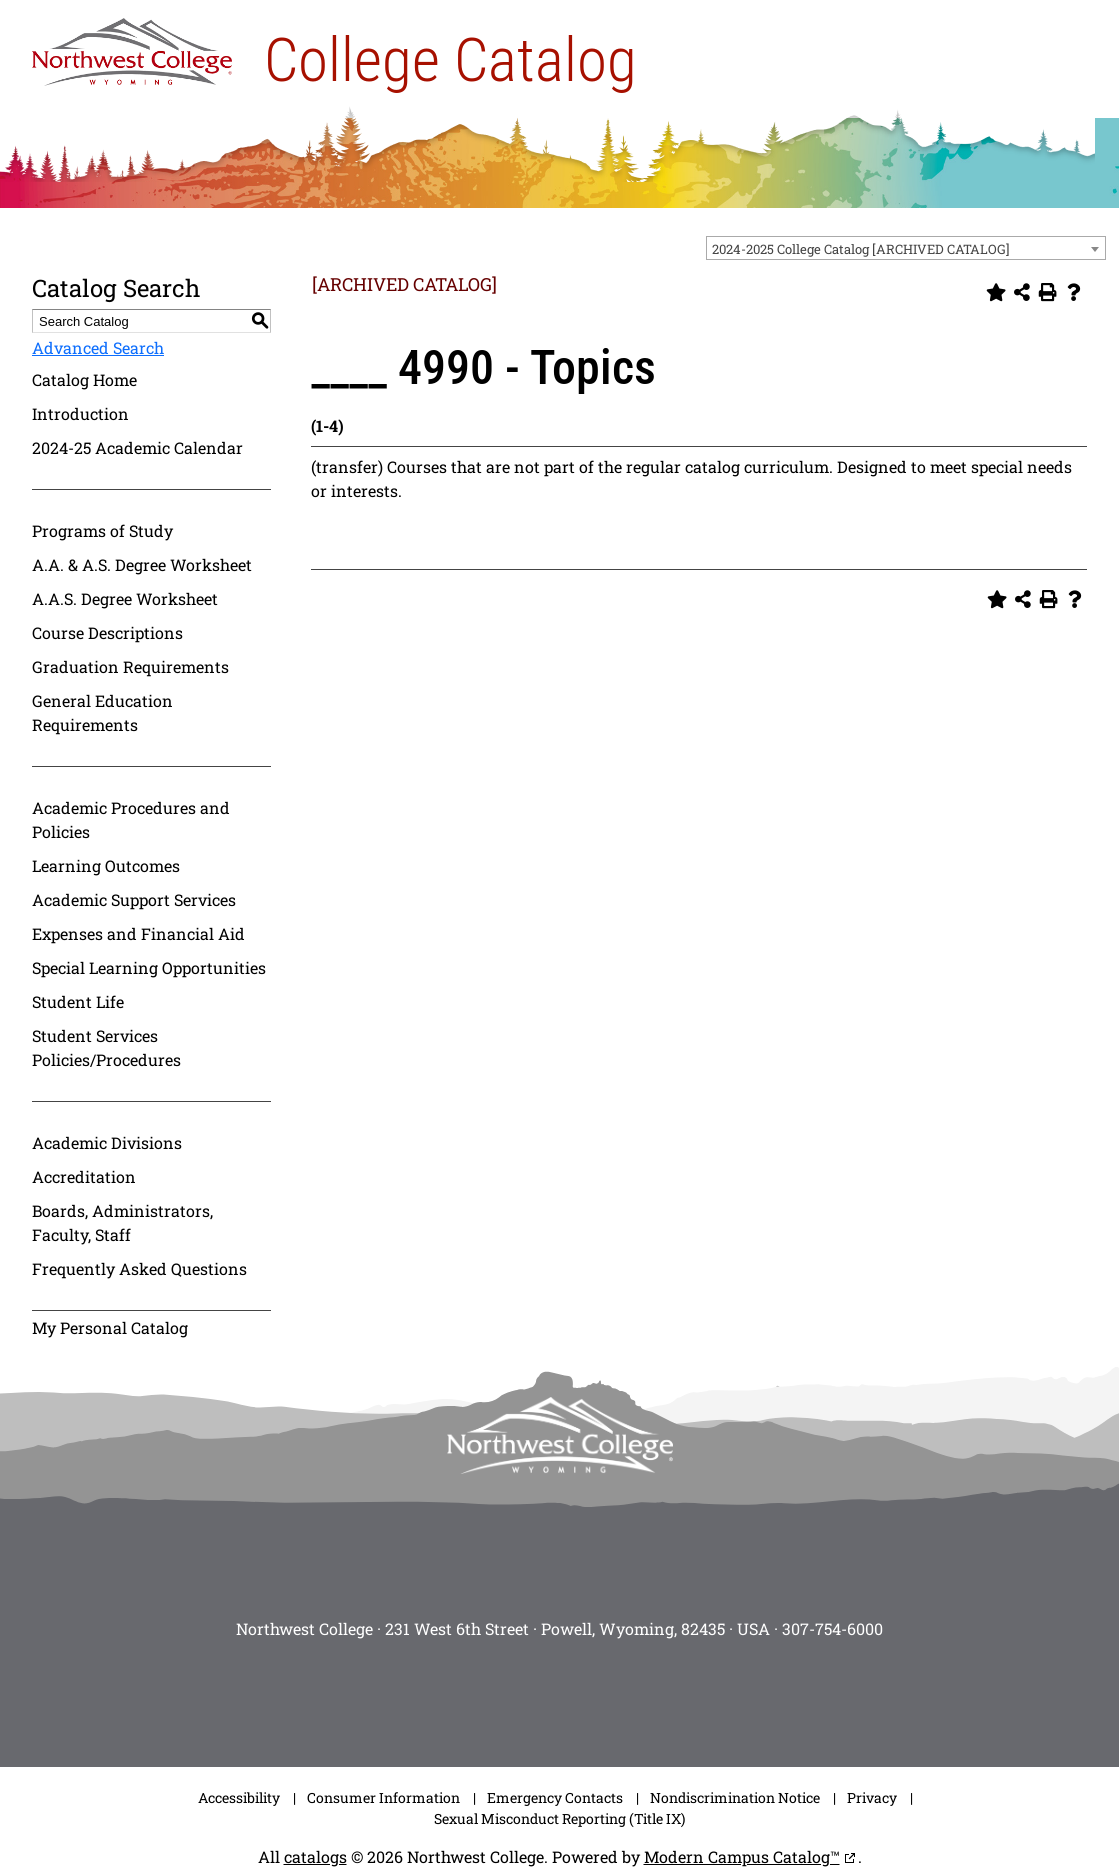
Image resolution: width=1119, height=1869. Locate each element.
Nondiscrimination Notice (735, 1797)
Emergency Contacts (555, 1797)
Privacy (872, 1797)
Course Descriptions (107, 632)
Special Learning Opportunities (149, 967)
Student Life (78, 1001)
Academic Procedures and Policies (131, 819)
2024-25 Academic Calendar (137, 447)
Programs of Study (102, 530)
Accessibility (239, 1797)
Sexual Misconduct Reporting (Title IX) (559, 1818)
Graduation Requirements (130, 666)
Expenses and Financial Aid (138, 933)
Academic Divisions (107, 1142)
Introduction (80, 413)
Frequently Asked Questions (139, 1268)
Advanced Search (98, 347)
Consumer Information (383, 1797)
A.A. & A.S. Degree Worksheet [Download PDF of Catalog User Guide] (142, 564)
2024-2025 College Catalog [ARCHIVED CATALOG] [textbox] (861, 249)
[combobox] (906, 248)
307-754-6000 (832, 1628)
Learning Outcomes (106, 865)
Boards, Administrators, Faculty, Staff (122, 1222)
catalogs (315, 1856)
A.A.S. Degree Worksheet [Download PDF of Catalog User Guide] (125, 598)
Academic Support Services (134, 899)
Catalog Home (84, 379)
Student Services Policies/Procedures (106, 1047)
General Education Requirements (102, 712)
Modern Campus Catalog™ (742, 1856)
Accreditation (84, 1176)
